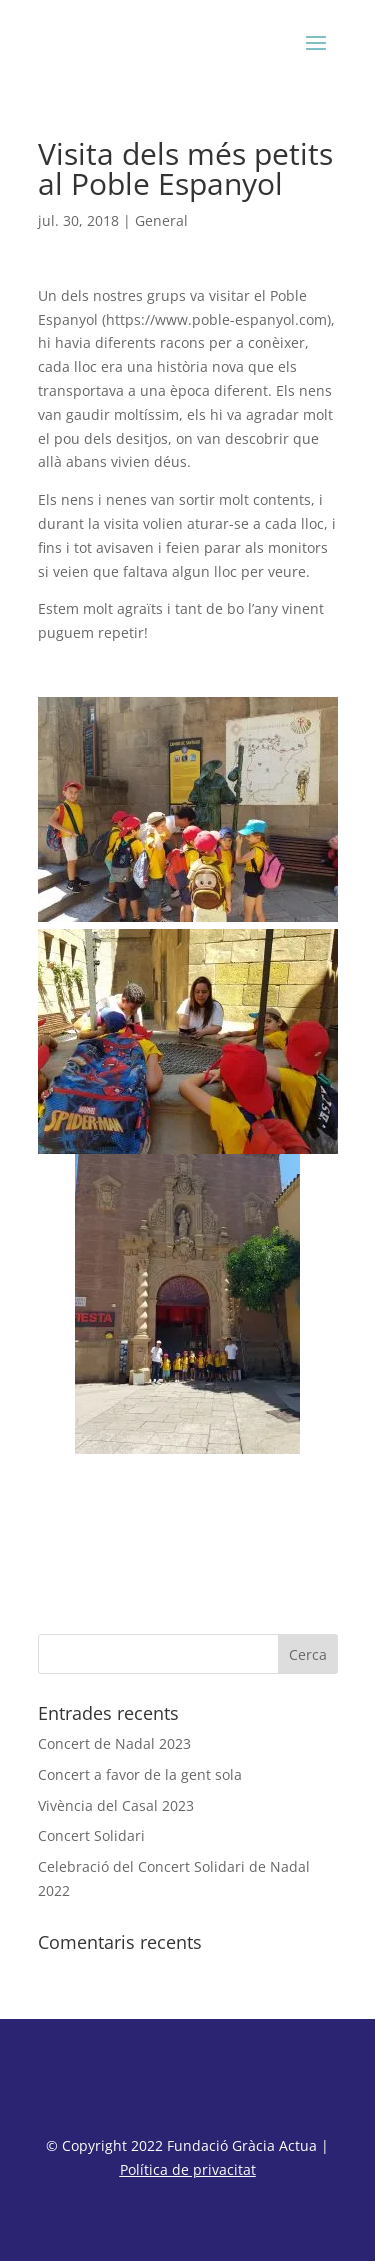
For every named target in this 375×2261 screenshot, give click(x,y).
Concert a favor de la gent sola (140, 1774)
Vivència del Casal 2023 (116, 1805)
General (161, 220)
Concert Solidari (91, 1835)
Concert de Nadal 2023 (114, 1743)
